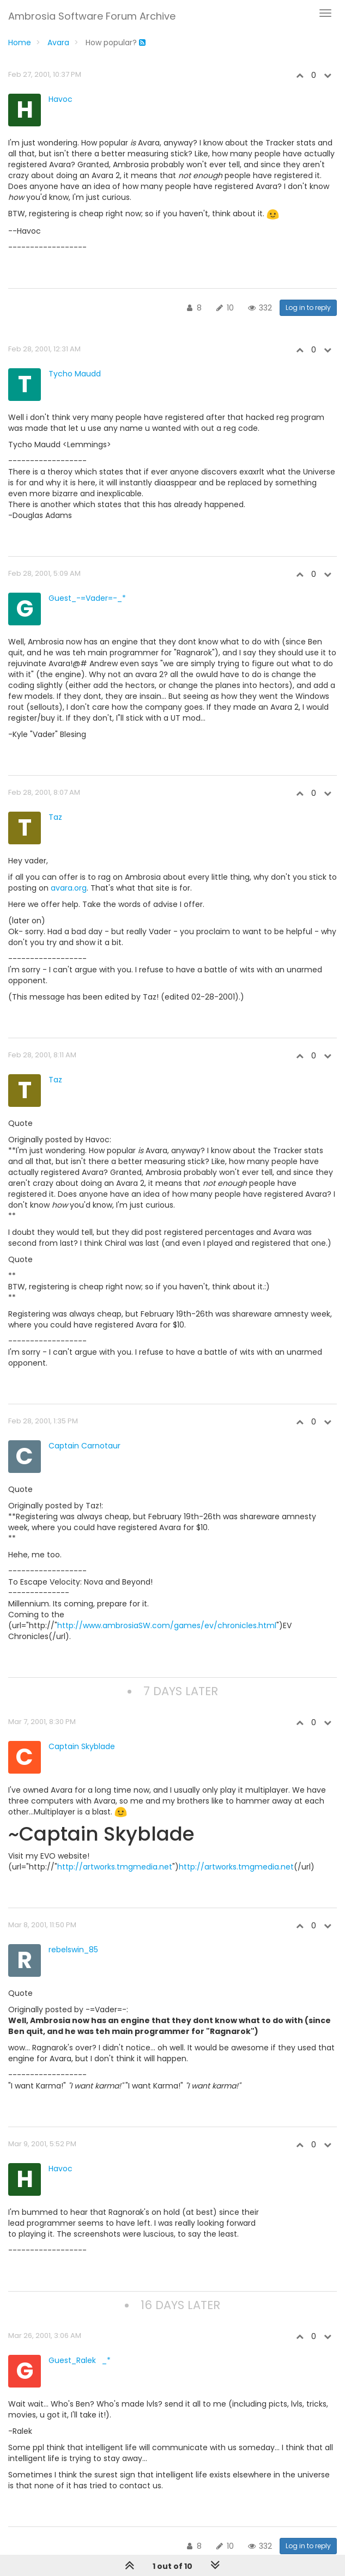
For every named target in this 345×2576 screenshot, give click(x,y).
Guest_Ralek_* (80, 2360)
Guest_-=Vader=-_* (87, 598)
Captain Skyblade (82, 1746)
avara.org (69, 887)
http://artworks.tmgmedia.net (114, 1866)
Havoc (60, 99)
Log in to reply (308, 307)
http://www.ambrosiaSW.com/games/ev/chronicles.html (166, 1625)
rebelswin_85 (73, 1949)
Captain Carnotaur (84, 1445)
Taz (55, 817)
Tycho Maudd (75, 373)
